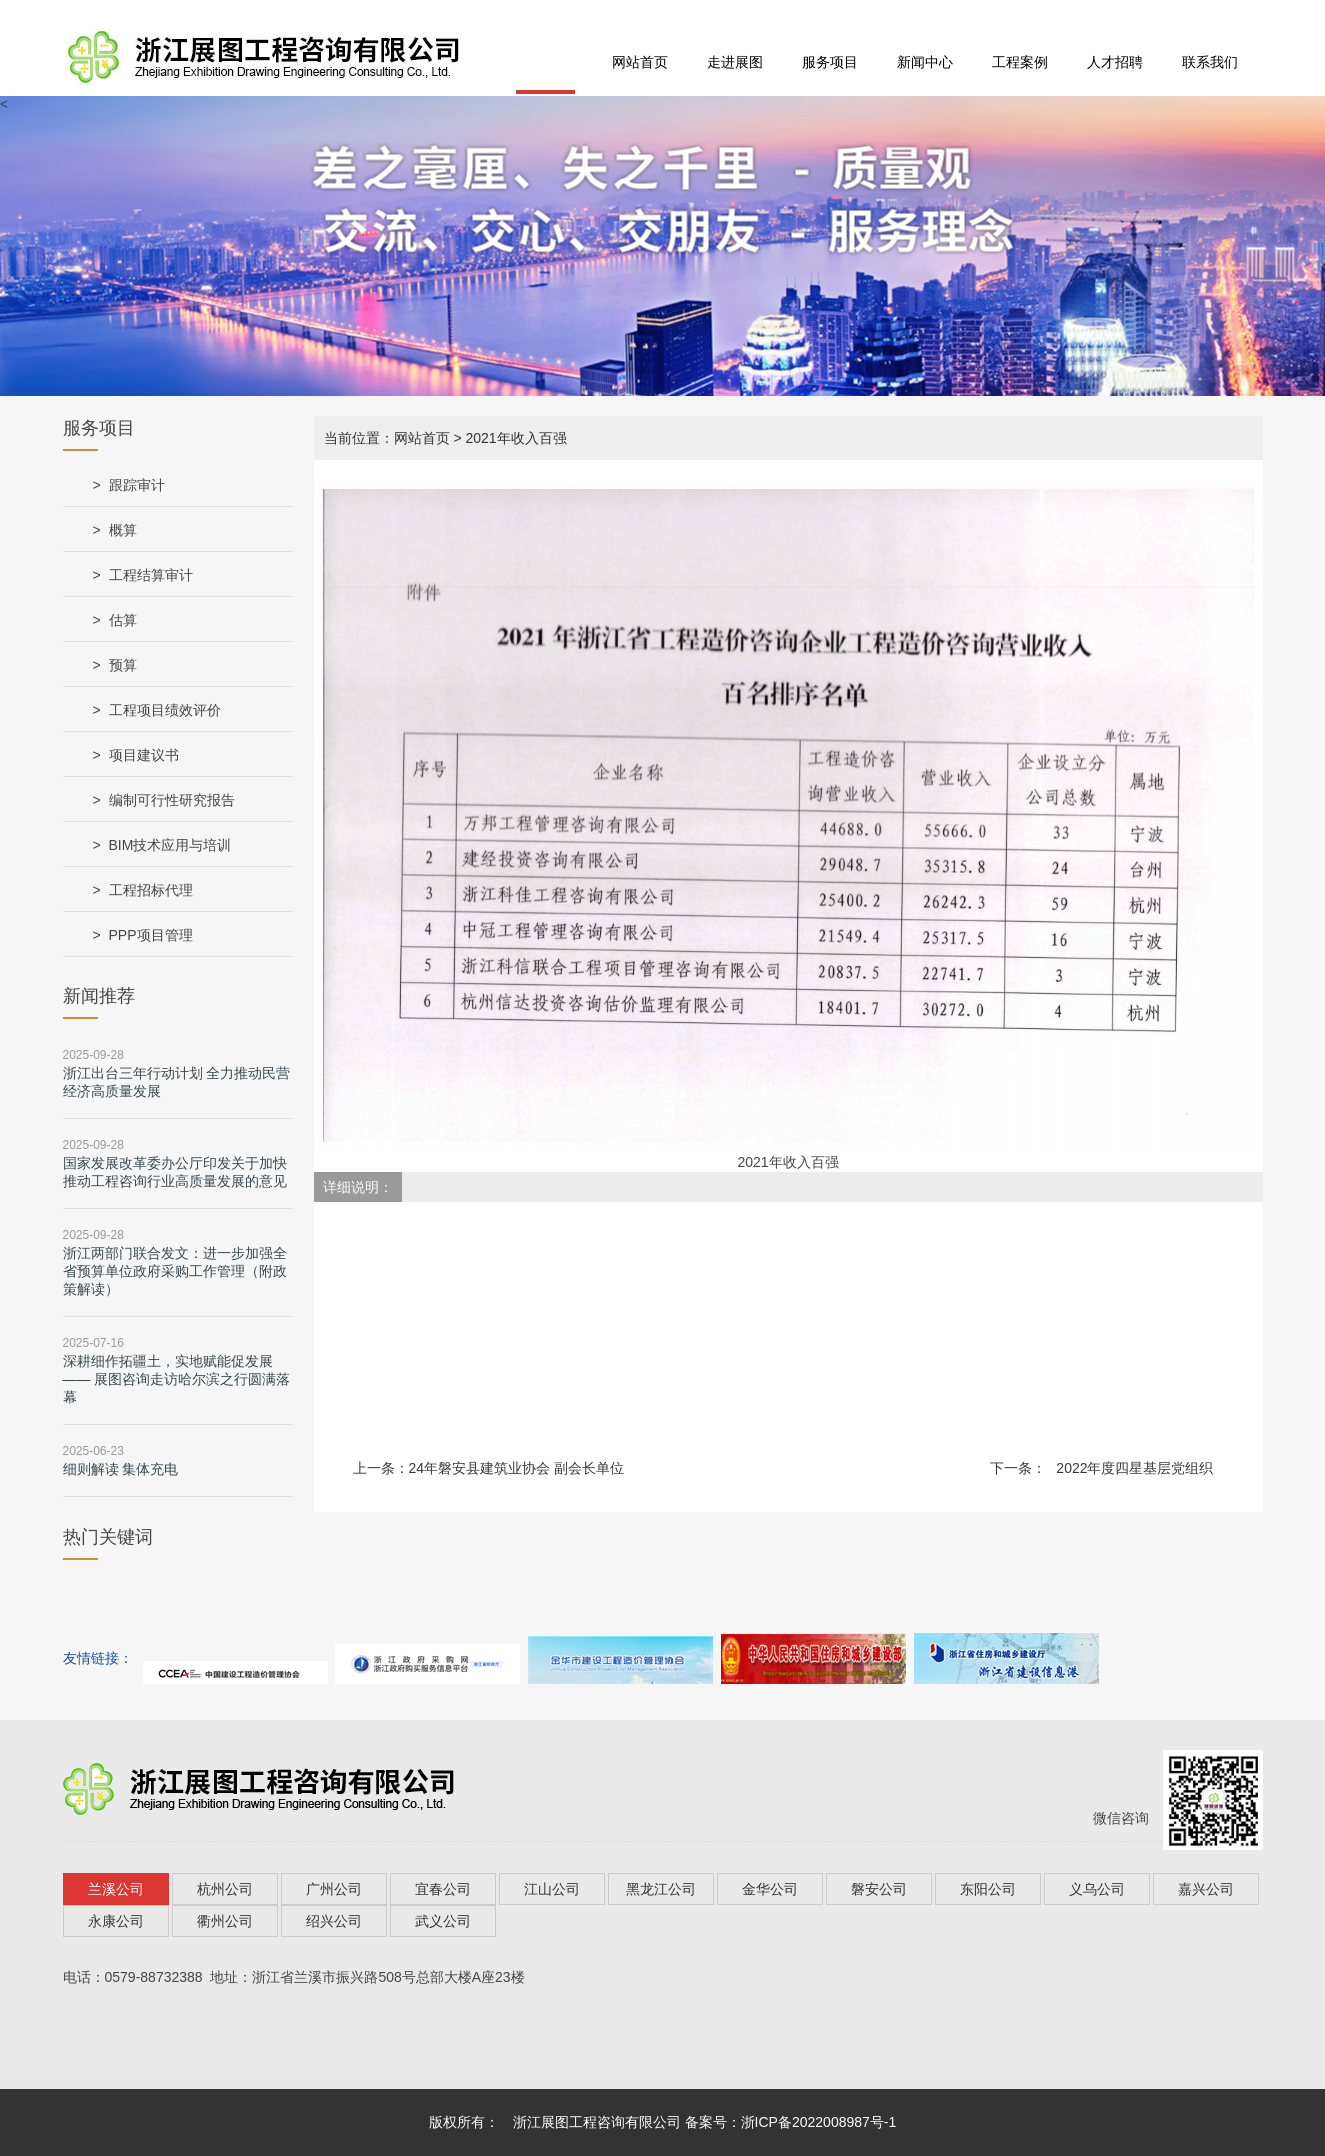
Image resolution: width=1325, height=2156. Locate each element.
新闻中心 (925, 62)
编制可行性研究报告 (172, 800)
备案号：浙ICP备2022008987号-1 (791, 2122)
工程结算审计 (151, 575)
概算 (123, 530)
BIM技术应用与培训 (170, 845)
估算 (123, 620)
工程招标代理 (151, 890)
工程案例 (1020, 62)
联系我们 (1210, 62)
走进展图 (735, 62)
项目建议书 (144, 755)
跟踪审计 (137, 485)
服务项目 (830, 62)
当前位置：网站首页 (387, 438)
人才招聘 (1115, 62)
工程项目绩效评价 (165, 710)
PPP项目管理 (151, 935)
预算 (123, 665)
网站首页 (640, 62)
